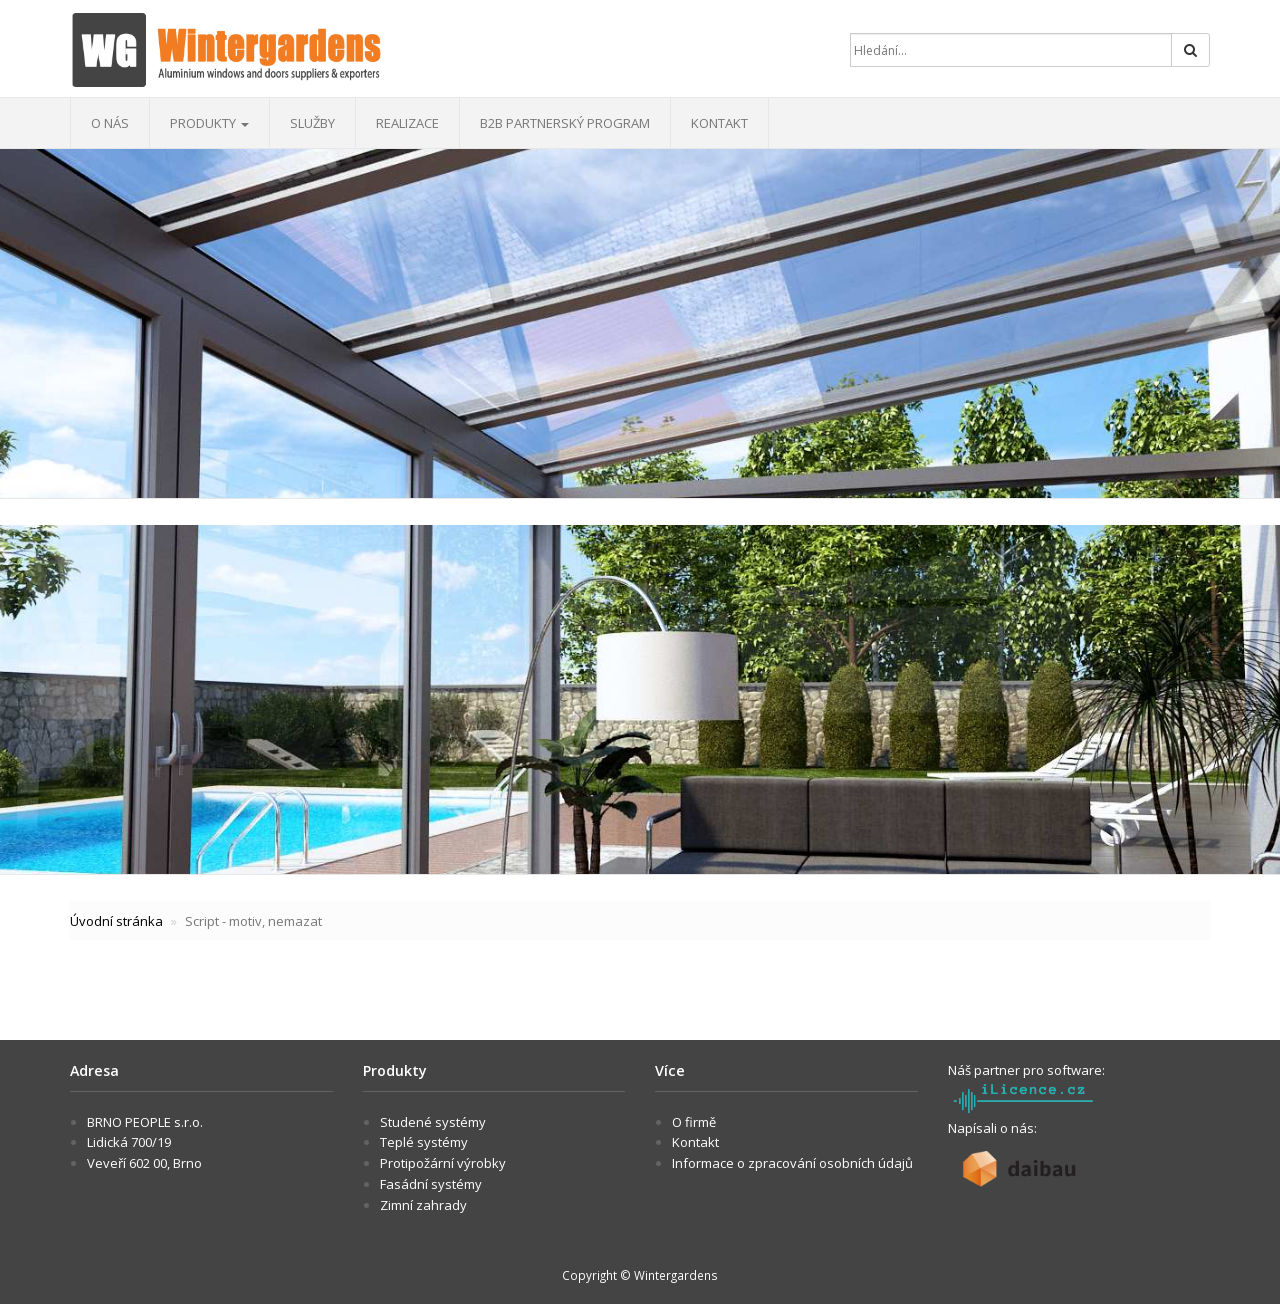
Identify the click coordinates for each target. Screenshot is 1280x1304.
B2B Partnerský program (565, 123)
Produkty (209, 123)
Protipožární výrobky (443, 1163)
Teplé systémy (424, 1142)
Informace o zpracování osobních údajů (792, 1163)
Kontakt (719, 123)
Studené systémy (433, 1122)
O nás (110, 123)
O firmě (694, 1122)
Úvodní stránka (116, 921)
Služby (312, 123)
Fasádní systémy (431, 1184)
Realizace (407, 123)
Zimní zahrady (423, 1205)
